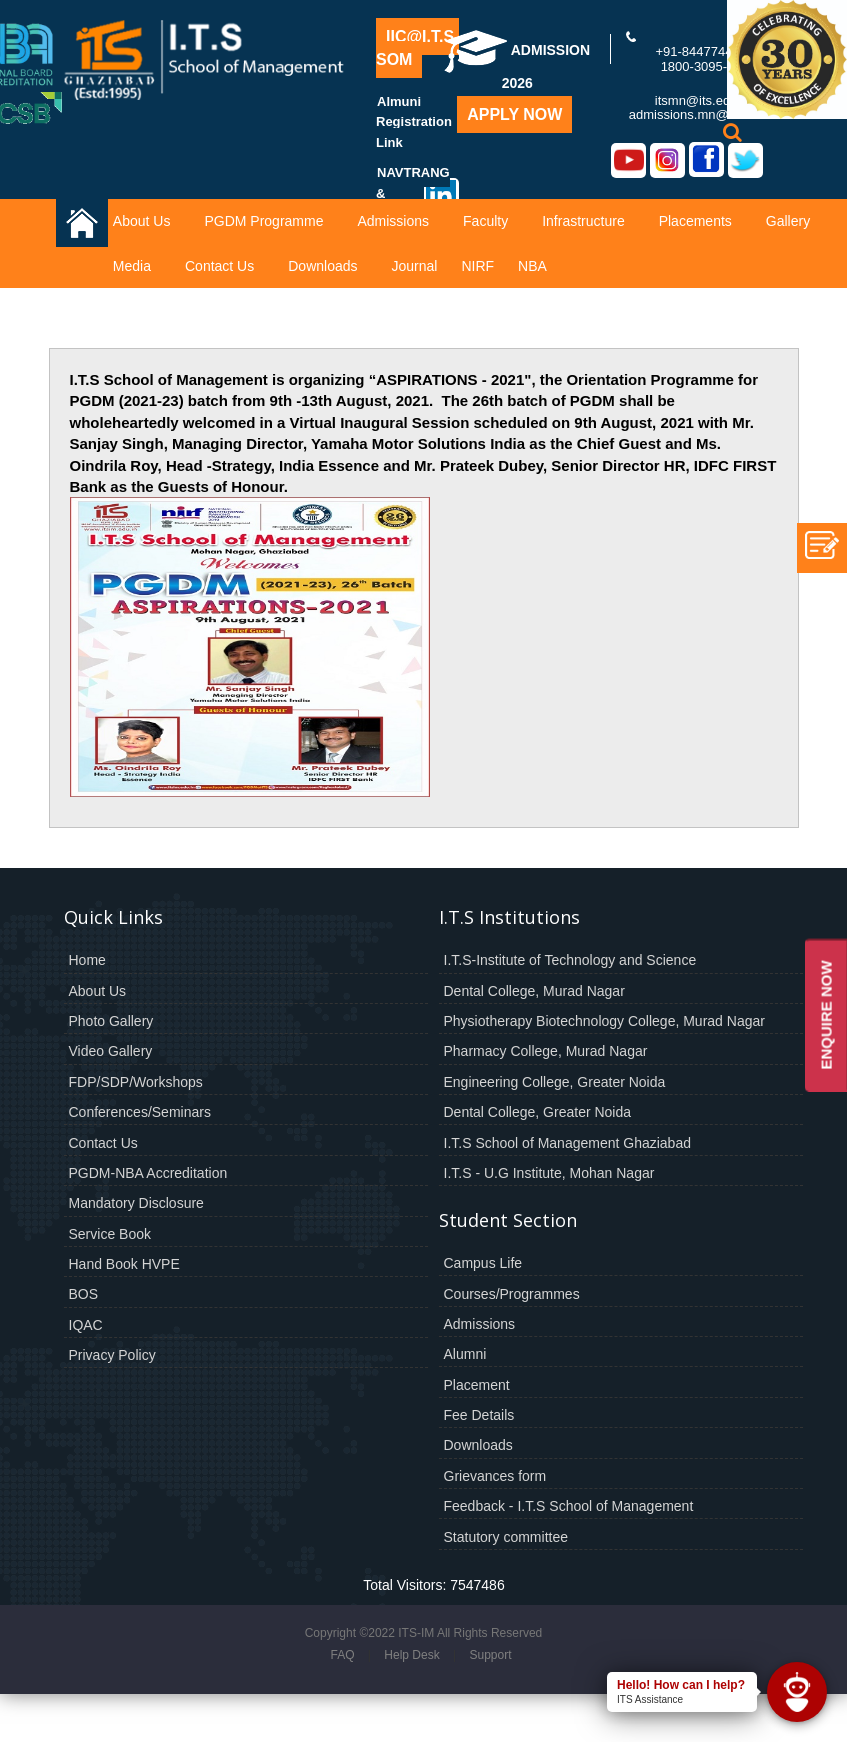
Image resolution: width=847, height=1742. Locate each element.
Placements (695, 221)
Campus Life (483, 1263)
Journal (415, 266)
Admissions (393, 221)
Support (490, 1655)
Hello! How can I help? (681, 1685)
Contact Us (219, 266)
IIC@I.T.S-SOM (417, 48)
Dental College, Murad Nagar (534, 991)
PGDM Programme (263, 221)
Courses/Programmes (512, 1294)
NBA (532, 266)
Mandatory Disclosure (136, 1203)
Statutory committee (506, 1537)
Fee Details (479, 1415)
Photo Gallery (111, 1021)
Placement (477, 1385)
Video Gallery (111, 1051)
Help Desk (411, 1655)
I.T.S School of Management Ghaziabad (567, 1143)
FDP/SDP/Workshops (136, 1082)
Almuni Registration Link (414, 122)
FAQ (342, 1655)
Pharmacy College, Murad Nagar (546, 1051)
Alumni (465, 1354)
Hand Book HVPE (124, 1264)
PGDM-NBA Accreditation (148, 1173)
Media (132, 266)
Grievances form (495, 1476)
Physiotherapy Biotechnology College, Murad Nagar (604, 1021)
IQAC (86, 1325)
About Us (142, 221)
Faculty (485, 221)
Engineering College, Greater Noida (555, 1082)
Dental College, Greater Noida (538, 1112)
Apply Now (514, 114)
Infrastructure (583, 221)
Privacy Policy (112, 1355)
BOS (84, 1294)
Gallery (788, 221)
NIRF (477, 266)
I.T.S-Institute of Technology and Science (570, 960)
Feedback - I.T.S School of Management (569, 1506)
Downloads (322, 266)
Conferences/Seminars (140, 1112)
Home (87, 960)
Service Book (110, 1234)
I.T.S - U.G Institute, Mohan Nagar (549, 1173)
